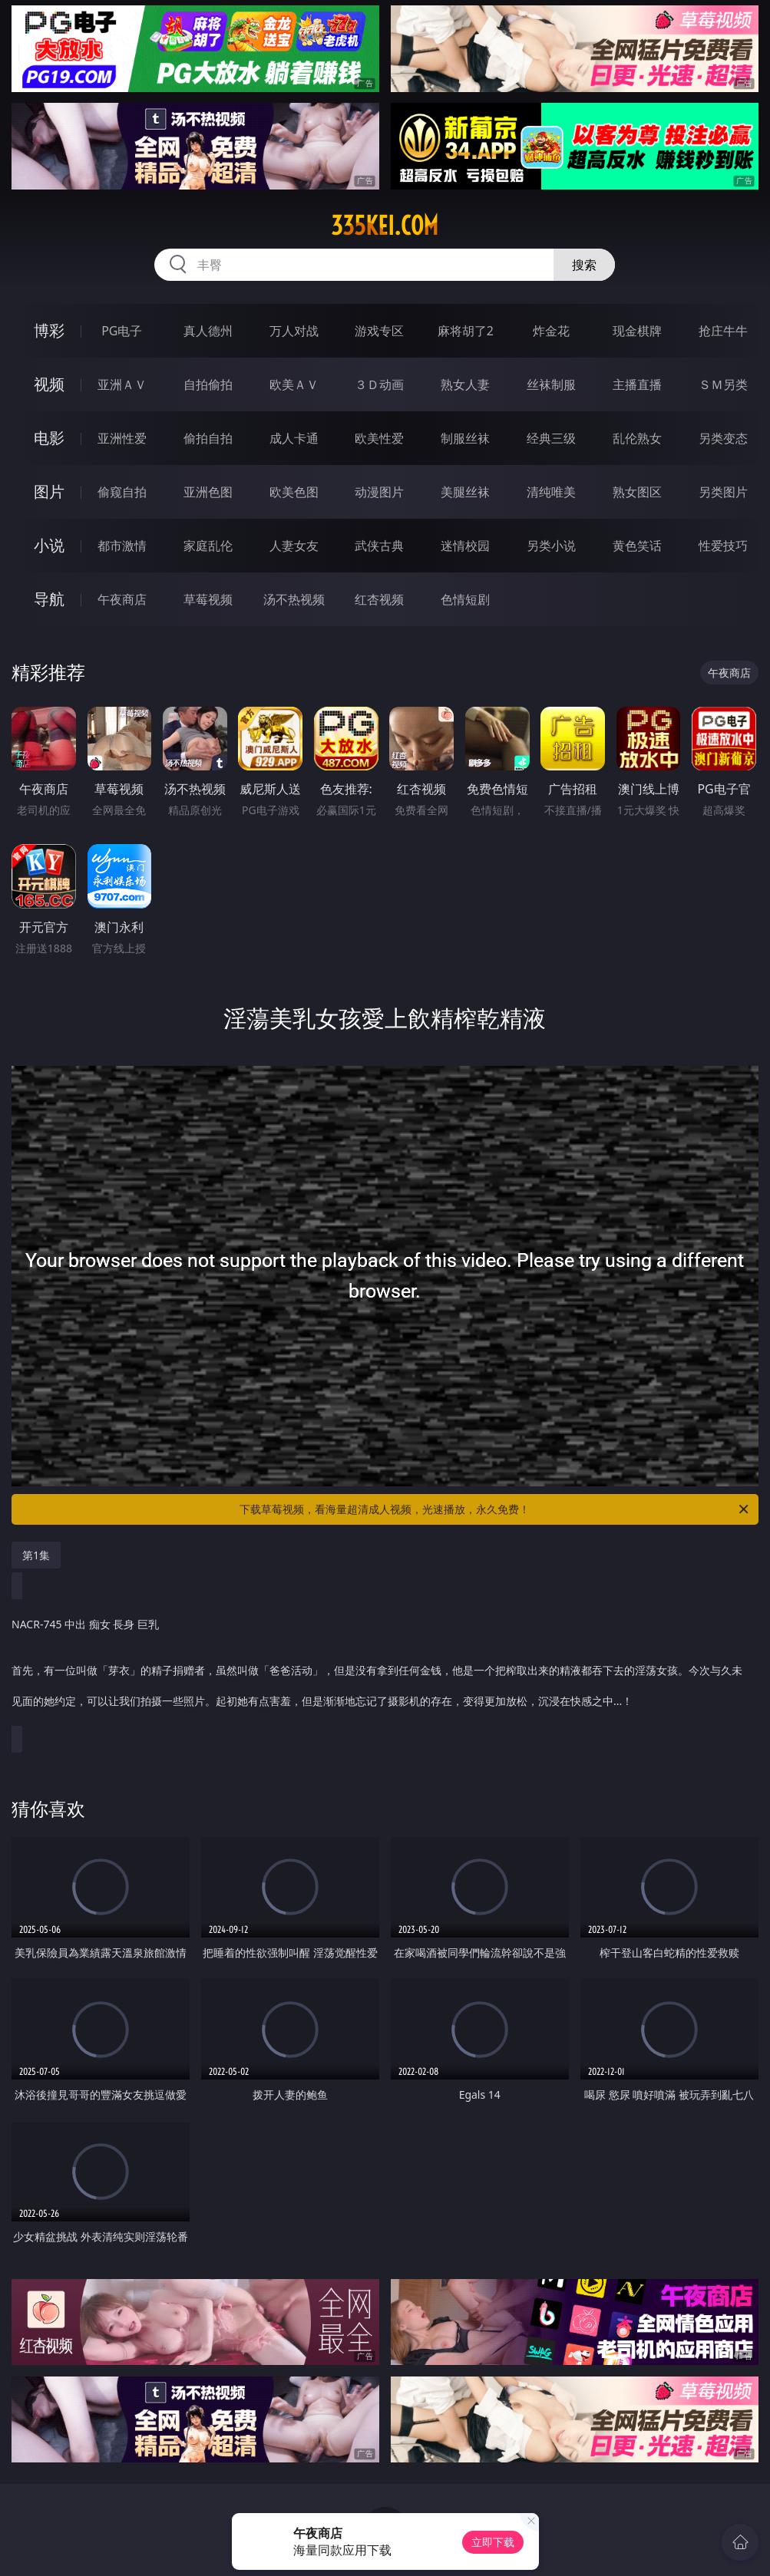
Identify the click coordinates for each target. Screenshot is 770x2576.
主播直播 (637, 384)
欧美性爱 (379, 438)
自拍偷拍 (208, 384)
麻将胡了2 (466, 330)
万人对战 (294, 330)
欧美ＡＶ (294, 384)
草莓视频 (208, 599)
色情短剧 (465, 599)
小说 (49, 545)
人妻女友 (294, 545)
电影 (49, 437)
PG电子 (121, 330)
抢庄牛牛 (723, 330)
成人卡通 (294, 438)
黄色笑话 (637, 545)
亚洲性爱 (122, 438)
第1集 (36, 1555)
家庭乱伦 (208, 545)
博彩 (49, 330)
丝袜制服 (551, 384)
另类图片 (723, 491)
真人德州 (208, 330)
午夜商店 (122, 599)
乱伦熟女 (637, 438)
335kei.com (384, 225)
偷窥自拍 (122, 491)
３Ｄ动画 (379, 384)
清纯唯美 (551, 491)
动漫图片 (379, 491)
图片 (49, 491)
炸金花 (551, 330)
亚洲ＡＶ (122, 384)
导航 (49, 599)
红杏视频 (379, 599)
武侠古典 (379, 545)
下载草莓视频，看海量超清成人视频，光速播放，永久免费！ (495, 1509)
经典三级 (551, 438)
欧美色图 (294, 491)
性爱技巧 (723, 545)
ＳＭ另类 (723, 384)
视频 (49, 384)
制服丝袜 (465, 438)
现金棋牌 (637, 330)
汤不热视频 (294, 599)
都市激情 (122, 545)
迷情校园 (465, 545)
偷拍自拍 (208, 438)
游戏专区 (379, 330)
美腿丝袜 (465, 491)
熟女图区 (637, 491)
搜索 (584, 264)
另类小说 (551, 545)
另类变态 (723, 438)
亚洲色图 (208, 491)
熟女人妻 (465, 384)
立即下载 (492, 2542)
